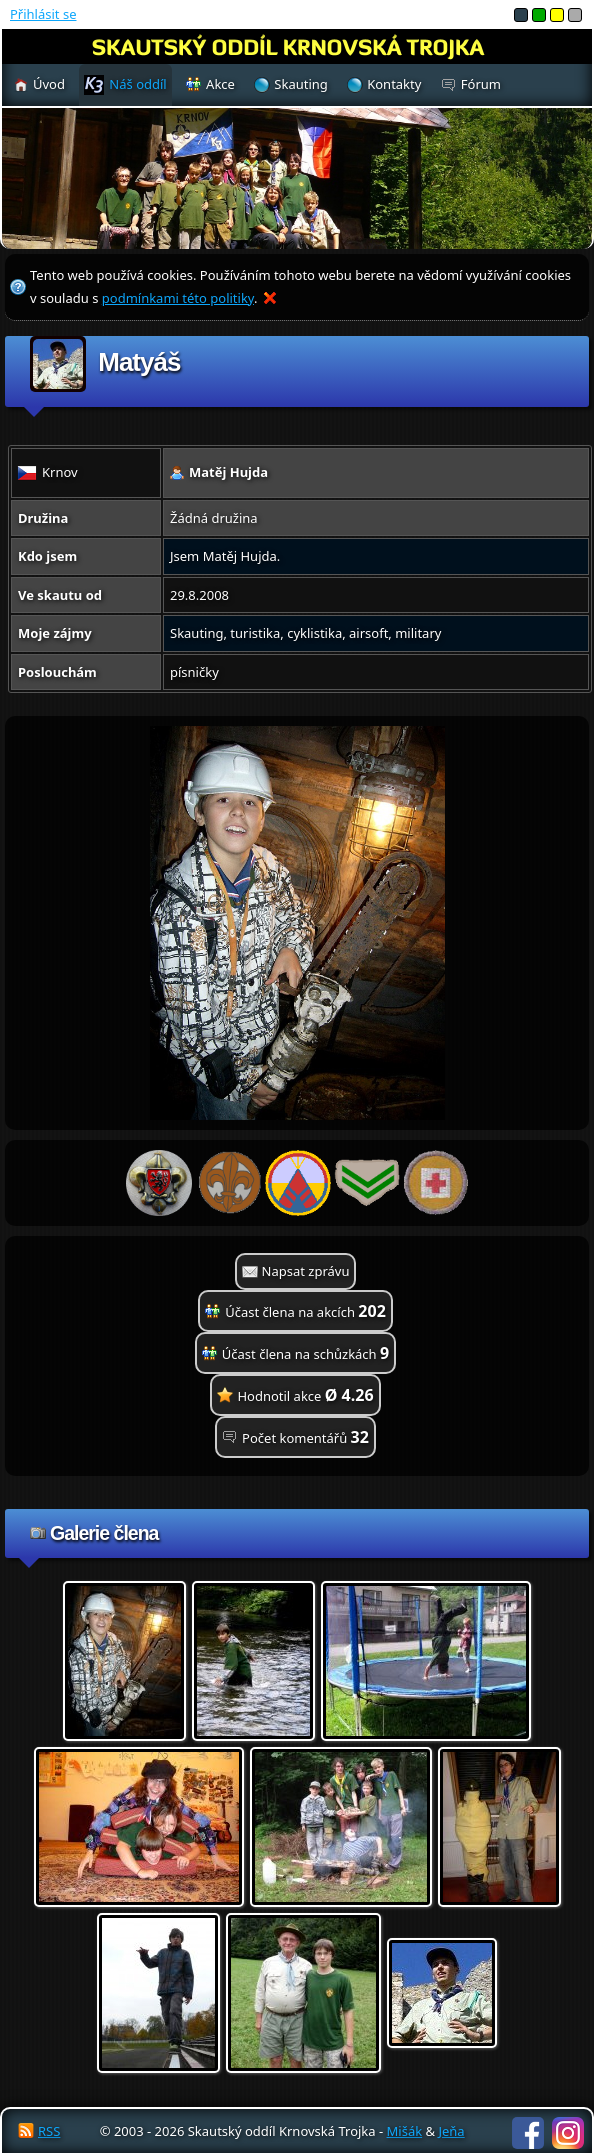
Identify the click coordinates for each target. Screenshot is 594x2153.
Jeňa (451, 2131)
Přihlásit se (43, 14)
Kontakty (394, 84)
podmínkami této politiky (178, 298)
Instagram (568, 2133)
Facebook (528, 2133)
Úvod (49, 84)
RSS (49, 2131)
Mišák (405, 2131)
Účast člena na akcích (305, 1311)
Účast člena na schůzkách (305, 1353)
